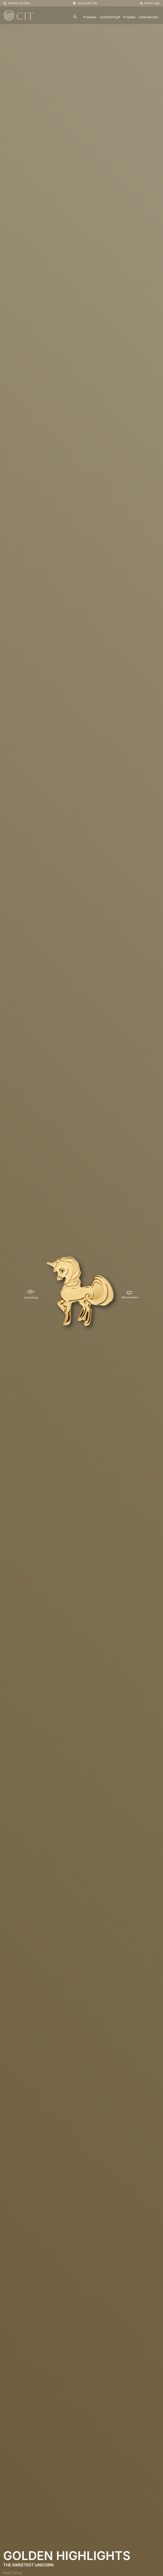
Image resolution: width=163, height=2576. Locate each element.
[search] (75, 17)
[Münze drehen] (130, 1294)
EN (95, 3)
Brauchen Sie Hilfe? (19, 3)
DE (89, 3)
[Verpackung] (31, 1294)
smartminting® (110, 17)
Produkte (89, 17)
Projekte (129, 17)
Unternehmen (148, 17)
